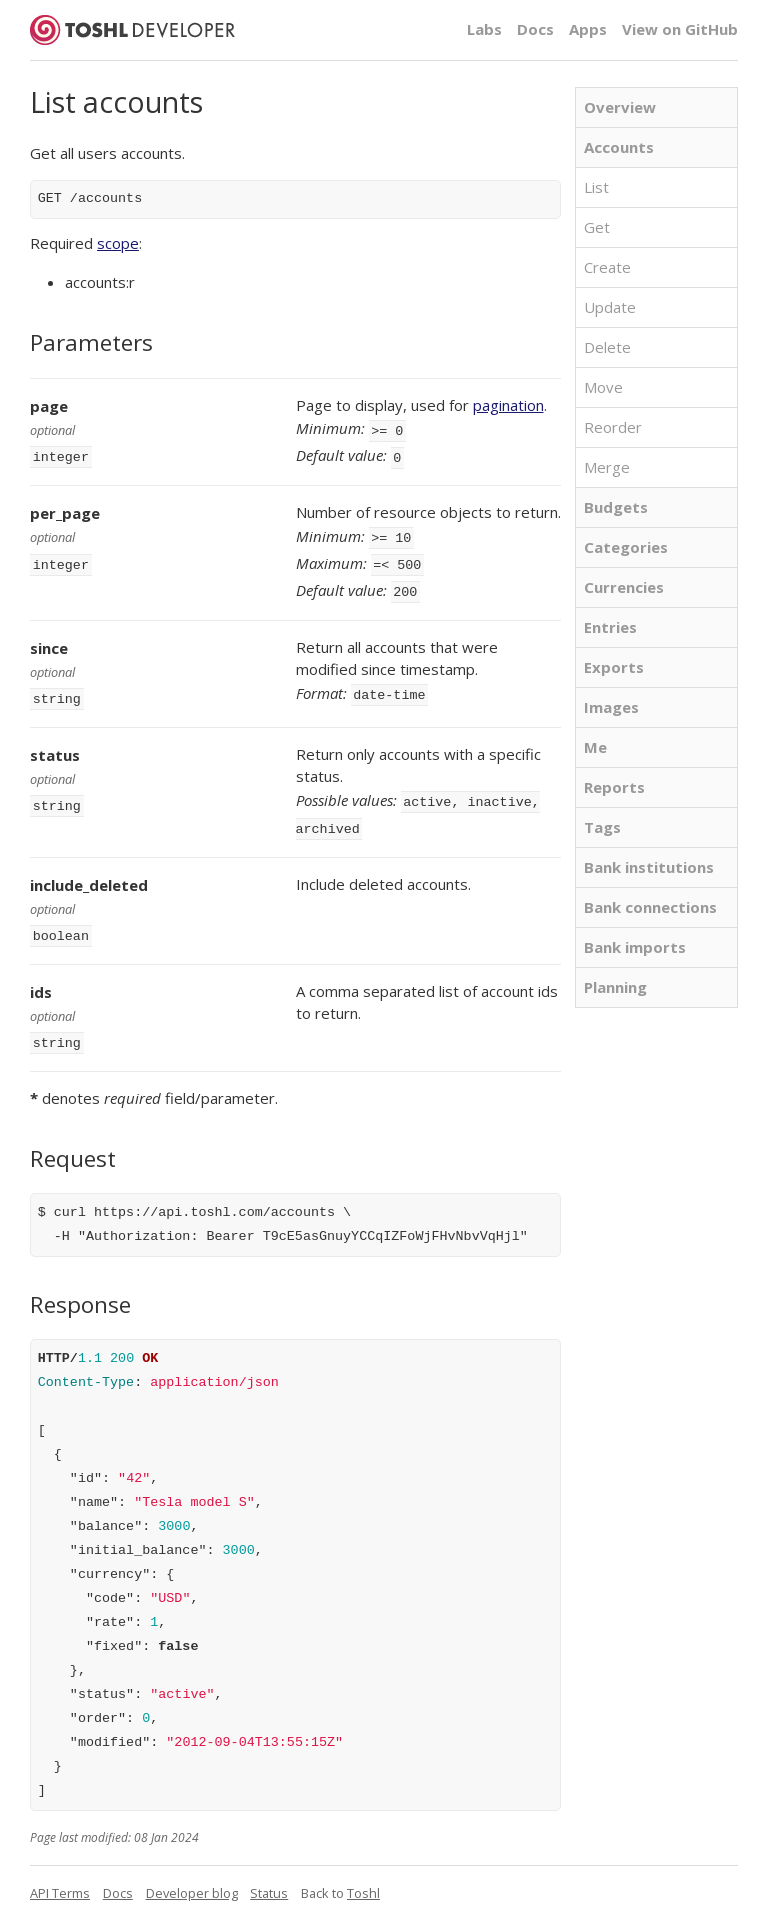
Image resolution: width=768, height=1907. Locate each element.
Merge (607, 467)
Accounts (619, 147)
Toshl (363, 1874)
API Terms (60, 1874)
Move (603, 387)
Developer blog (192, 1874)
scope (118, 243)
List (596, 187)
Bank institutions (649, 867)
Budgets (616, 507)
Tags (602, 827)
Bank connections (650, 907)
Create (607, 267)
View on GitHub (680, 29)
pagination (508, 405)
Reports (614, 787)
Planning (615, 987)
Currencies (624, 587)
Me (595, 747)
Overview (620, 107)
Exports (614, 667)
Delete (607, 347)
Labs (484, 29)
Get (597, 227)
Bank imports (635, 947)
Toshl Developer (132, 30)
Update (610, 307)
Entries (610, 627)
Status (269, 1874)
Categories (626, 547)
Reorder (613, 427)
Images (611, 707)
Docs (535, 29)
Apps (588, 29)
